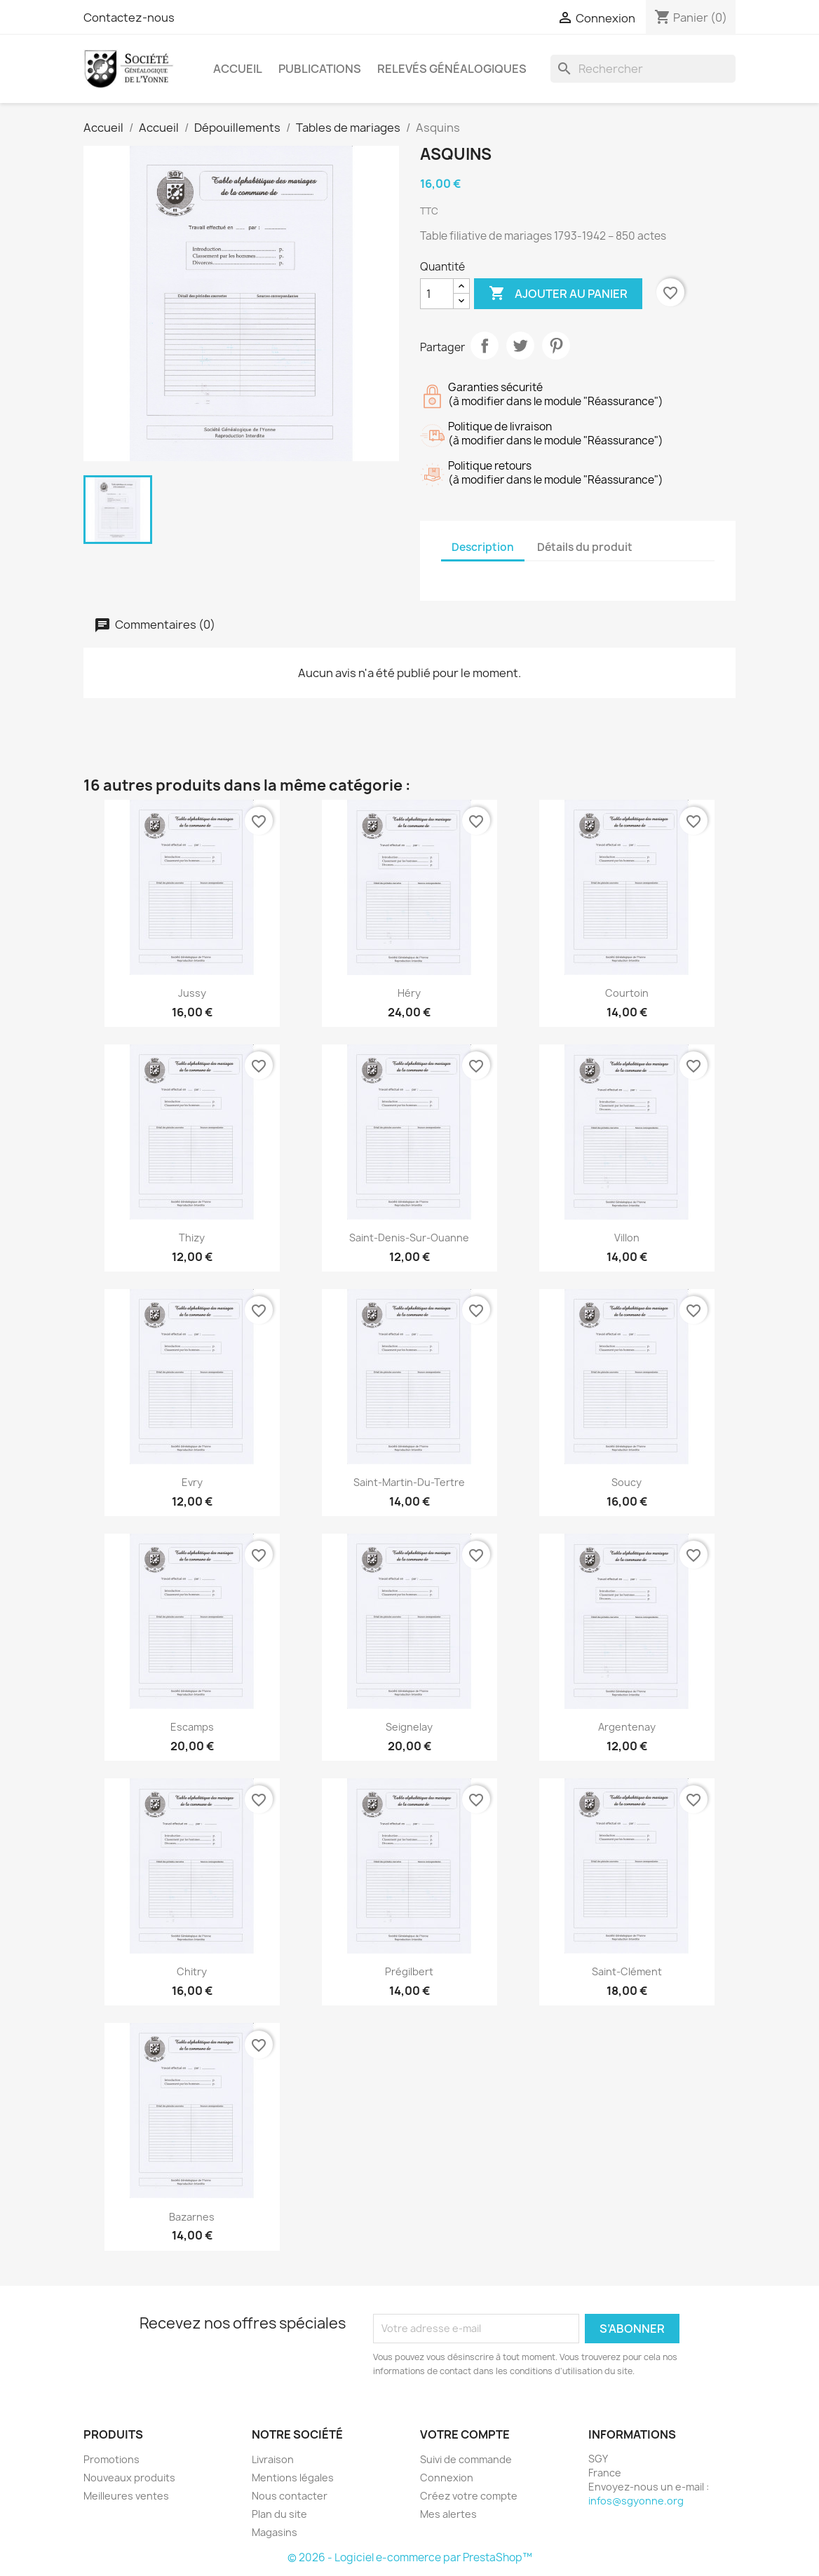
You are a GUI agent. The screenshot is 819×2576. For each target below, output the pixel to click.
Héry (409, 993)
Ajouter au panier (558, 294)
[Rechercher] (643, 69)
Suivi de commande (466, 2459)
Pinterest (556, 346)
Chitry (192, 1971)
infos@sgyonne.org (636, 2500)
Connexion (446, 2477)
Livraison (273, 2459)
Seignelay (409, 1726)
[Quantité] (437, 293)
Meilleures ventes (126, 2495)
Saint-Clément (627, 1971)
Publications (319, 68)
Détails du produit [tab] (584, 547)
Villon (626, 1237)
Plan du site (279, 2514)
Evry (192, 1482)
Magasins (274, 2532)
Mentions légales (293, 2477)
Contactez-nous (129, 17)
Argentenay (627, 1726)
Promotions (111, 2459)
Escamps (192, 1726)
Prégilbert (409, 1971)
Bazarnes (192, 2216)
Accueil (237, 68)
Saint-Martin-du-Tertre (409, 1482)
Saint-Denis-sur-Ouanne (409, 1237)
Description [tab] (483, 547)
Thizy (192, 1237)
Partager (485, 346)
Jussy (192, 993)
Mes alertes (448, 2514)
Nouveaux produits (129, 2477)
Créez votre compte (468, 2495)
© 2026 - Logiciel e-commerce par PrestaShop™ (409, 2557)
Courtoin (627, 993)
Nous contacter (289, 2495)
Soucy (626, 1482)
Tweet (520, 346)
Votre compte (465, 2434)
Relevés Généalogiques (452, 68)
